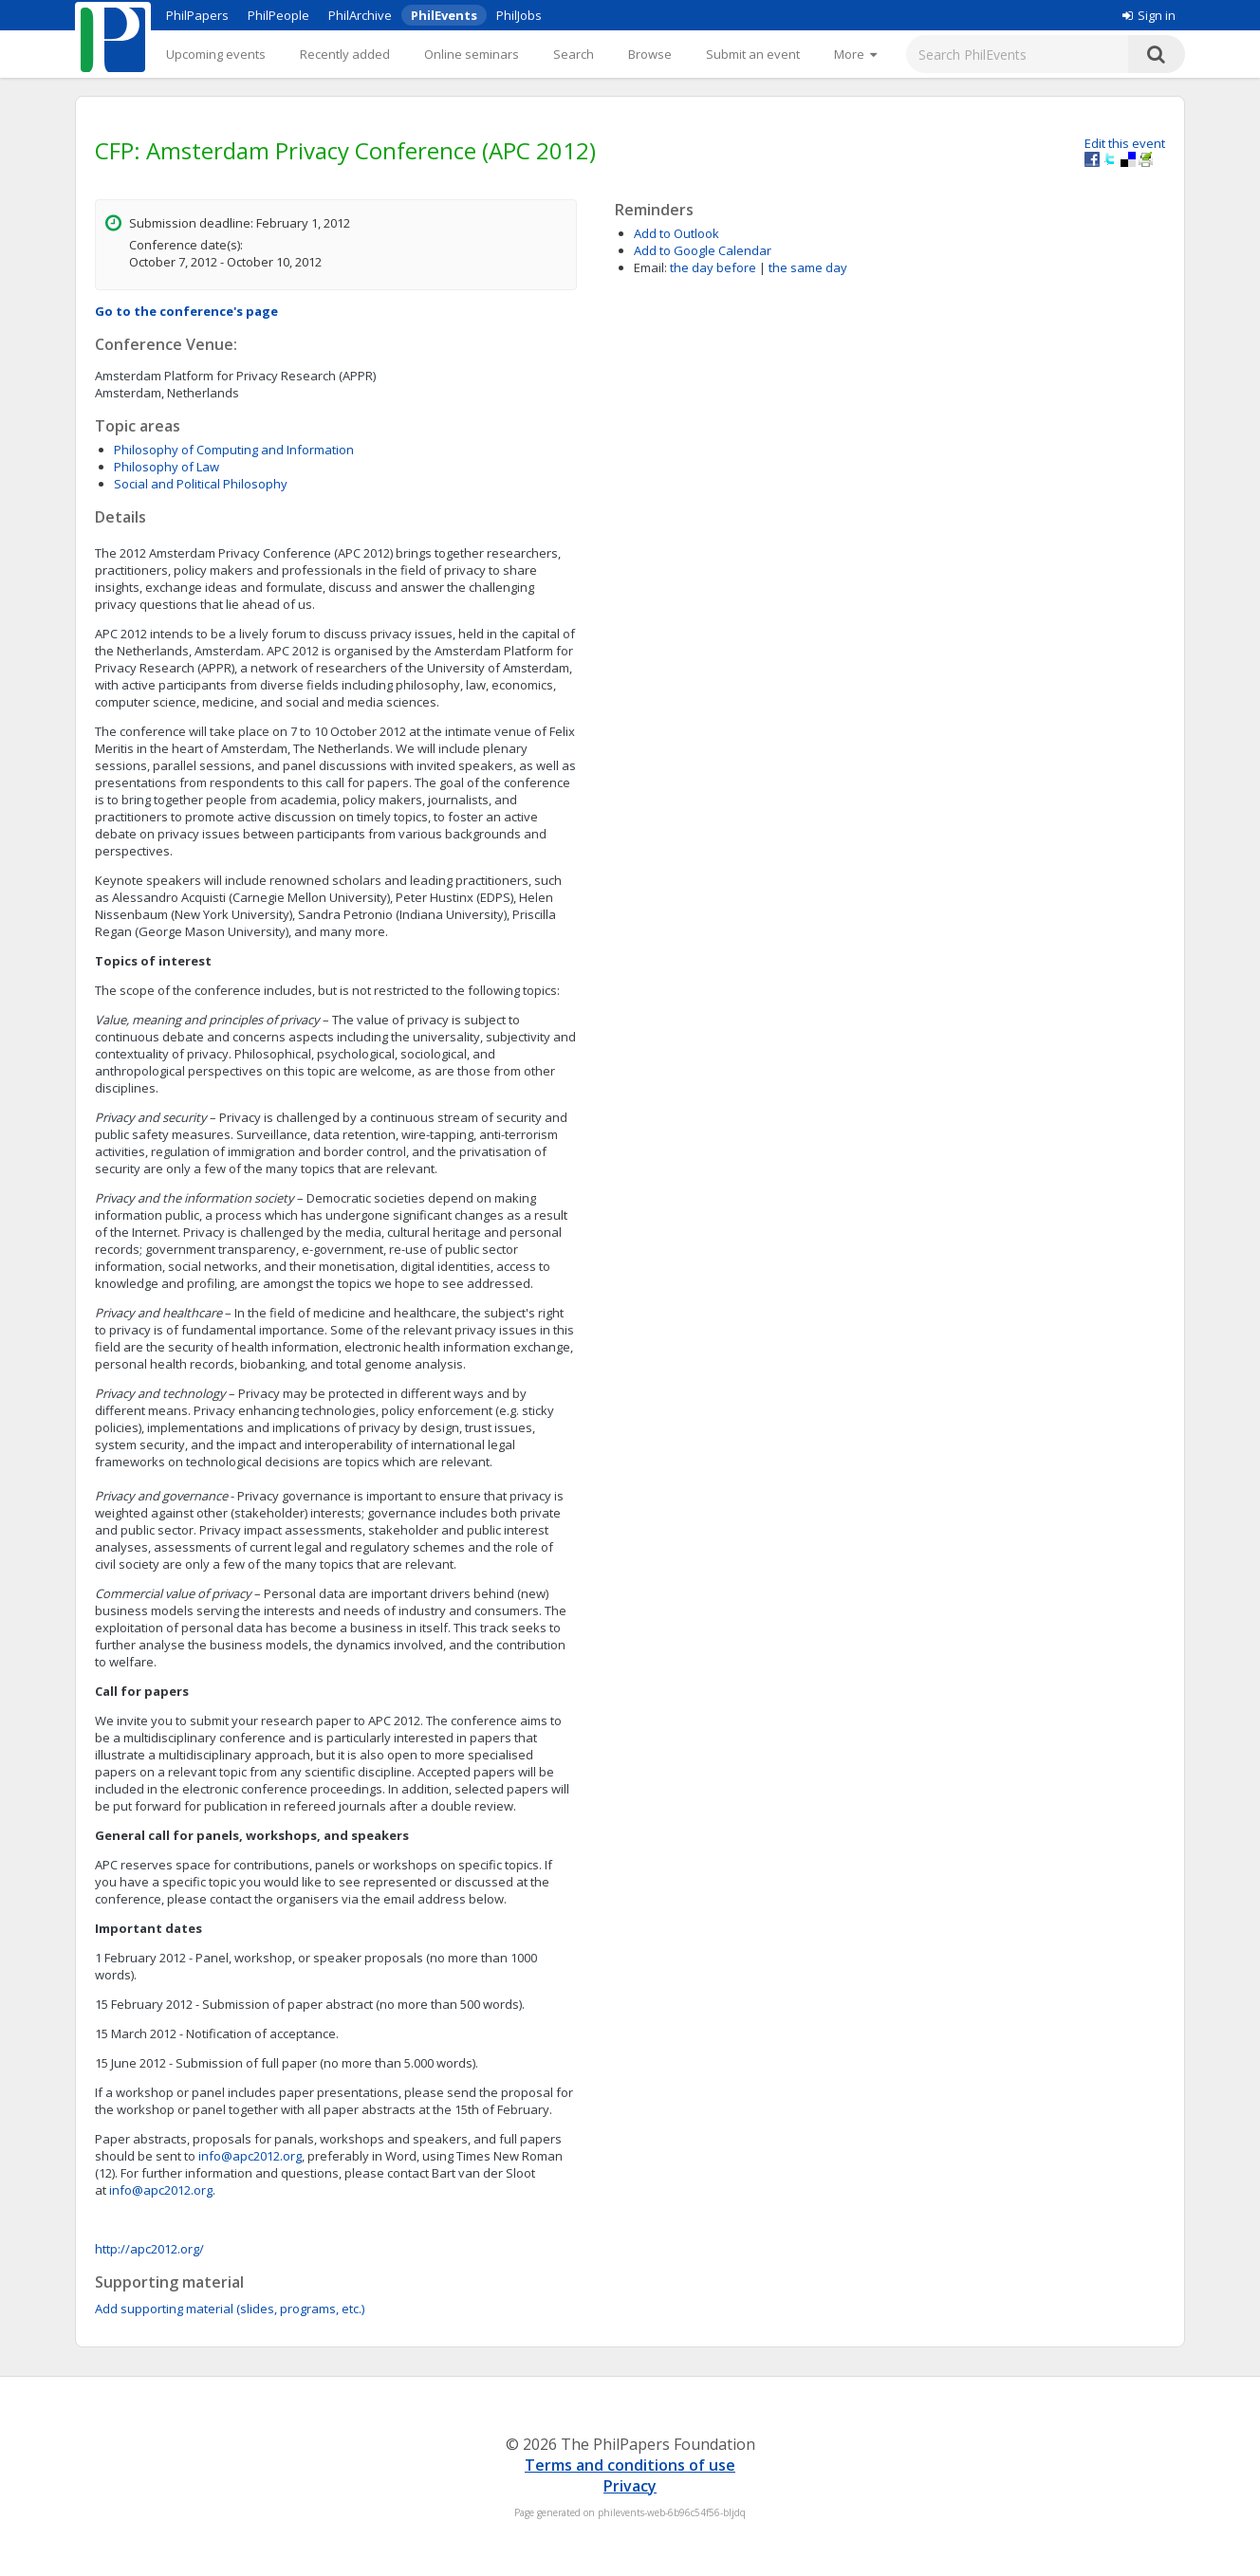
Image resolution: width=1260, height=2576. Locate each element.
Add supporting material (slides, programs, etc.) (229, 2308)
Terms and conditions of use (630, 2465)
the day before (713, 267)
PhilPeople (278, 15)
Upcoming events (216, 54)
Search (573, 54)
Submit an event (753, 54)
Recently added (345, 54)
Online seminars (471, 54)
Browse (650, 54)
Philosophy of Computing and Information (234, 449)
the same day (808, 267)
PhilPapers (197, 15)
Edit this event (1124, 143)
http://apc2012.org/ (149, 2248)
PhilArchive (360, 15)
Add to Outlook (676, 233)
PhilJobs (519, 15)
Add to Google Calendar (702, 250)
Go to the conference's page (186, 311)
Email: (650, 267)
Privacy (630, 2485)
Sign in (1149, 15)
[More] (855, 54)
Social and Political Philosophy (200, 483)
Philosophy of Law (166, 466)
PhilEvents (444, 15)
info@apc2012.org (250, 2155)
